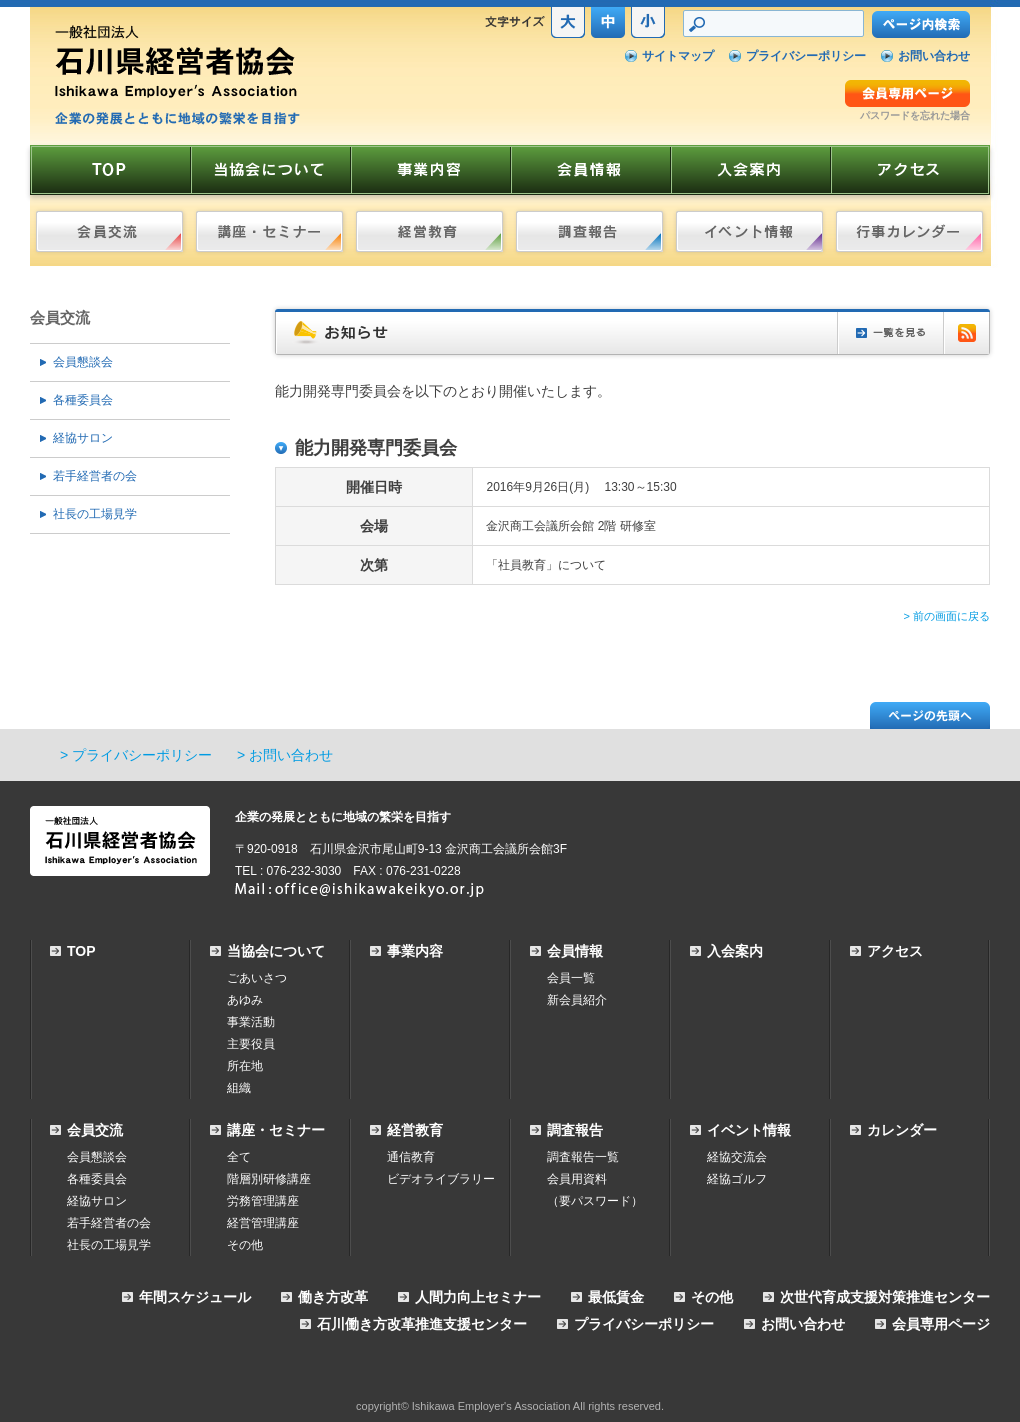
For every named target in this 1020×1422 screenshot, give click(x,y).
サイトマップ (678, 56)
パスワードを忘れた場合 (915, 115)
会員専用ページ (941, 1324)
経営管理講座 (263, 1223)
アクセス (895, 951)
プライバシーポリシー (806, 56)
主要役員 (251, 1044)
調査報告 (575, 1130)
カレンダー (902, 1130)
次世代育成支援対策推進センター (885, 1297)
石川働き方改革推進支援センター (422, 1324)
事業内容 (415, 951)
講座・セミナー (276, 1130)
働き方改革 (333, 1297)
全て (239, 1157)
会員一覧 (571, 978)
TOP (81, 951)
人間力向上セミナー (478, 1297)
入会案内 (735, 951)
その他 (245, 1245)
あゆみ (245, 1000)
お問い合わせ (934, 56)
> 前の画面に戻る (947, 616)
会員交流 (60, 317)
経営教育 (415, 1130)
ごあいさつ (257, 978)
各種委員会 (83, 400)
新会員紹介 (577, 1000)
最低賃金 (616, 1297)
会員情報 (575, 951)
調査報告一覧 (583, 1157)
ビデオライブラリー (441, 1179)
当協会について (276, 951)
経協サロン (83, 438)
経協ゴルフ (737, 1179)
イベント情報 (749, 1130)
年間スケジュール (195, 1297)
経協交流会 (737, 1157)
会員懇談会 (83, 362)
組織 (239, 1088)
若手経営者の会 (95, 476)
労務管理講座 (263, 1201)
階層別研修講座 (269, 1179)
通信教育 (411, 1157)
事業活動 (251, 1022)
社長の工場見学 (95, 514)
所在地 (245, 1066)
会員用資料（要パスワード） (595, 1190)
